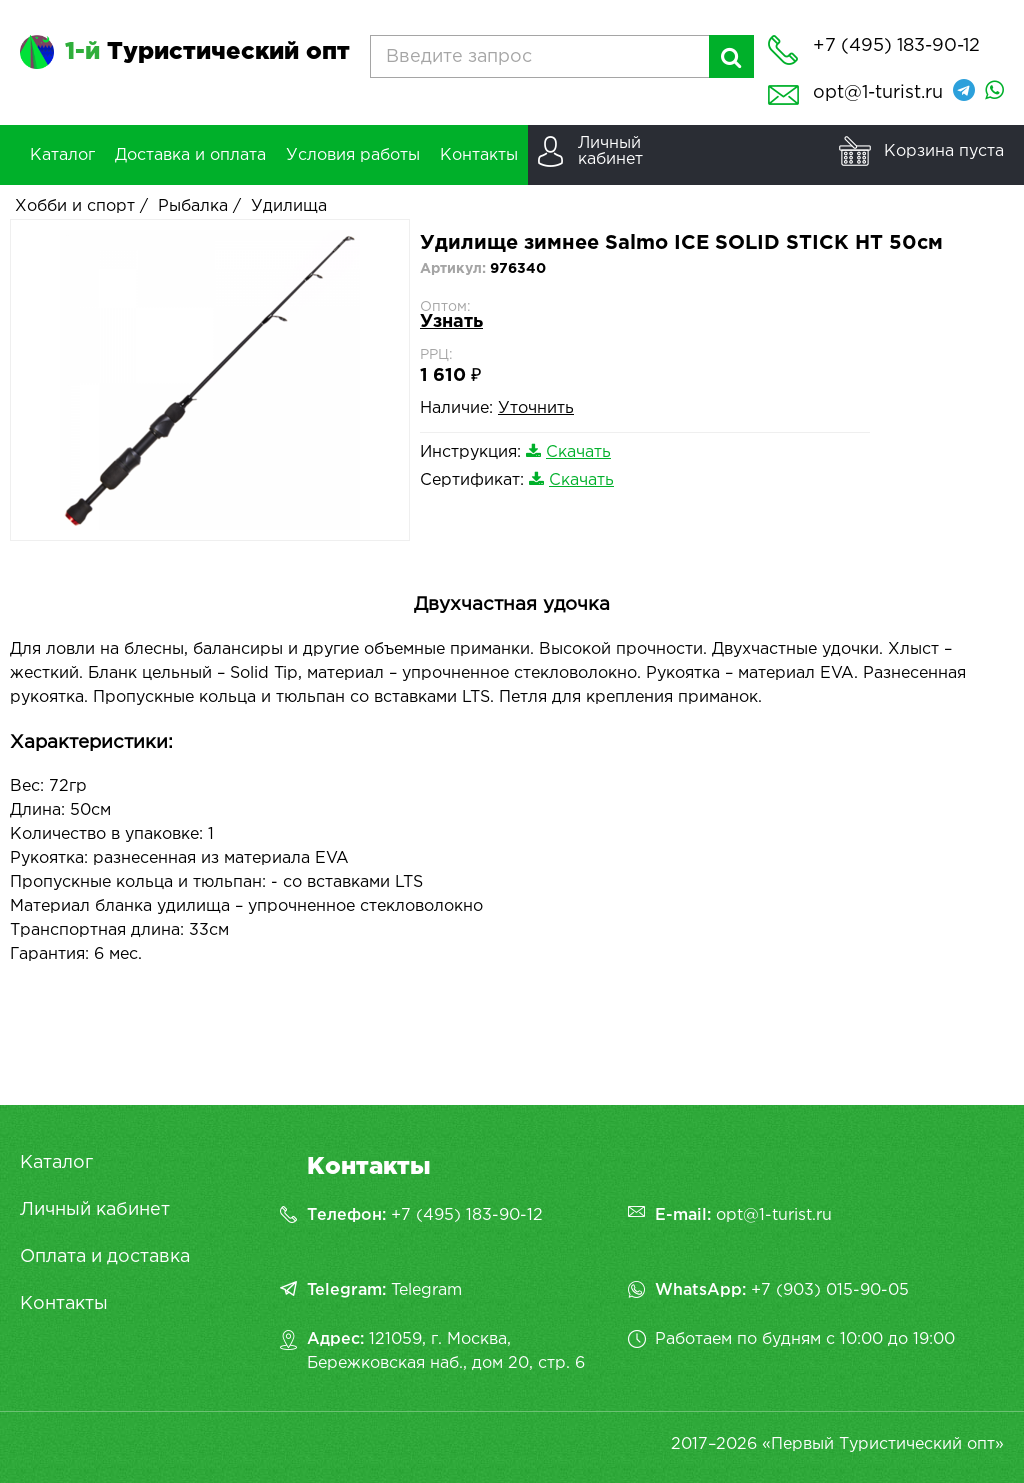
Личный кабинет (95, 1210)
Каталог (56, 1163)
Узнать (451, 322)
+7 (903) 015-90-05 (830, 1290)
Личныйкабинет (610, 151)
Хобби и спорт (75, 206)
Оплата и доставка (105, 1257)
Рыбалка (193, 206)
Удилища (289, 206)
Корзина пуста (944, 151)
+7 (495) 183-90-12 (467, 1215)
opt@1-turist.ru (878, 93)
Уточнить (536, 408)
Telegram (426, 1290)
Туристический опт (207, 52)
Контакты (64, 1304)
